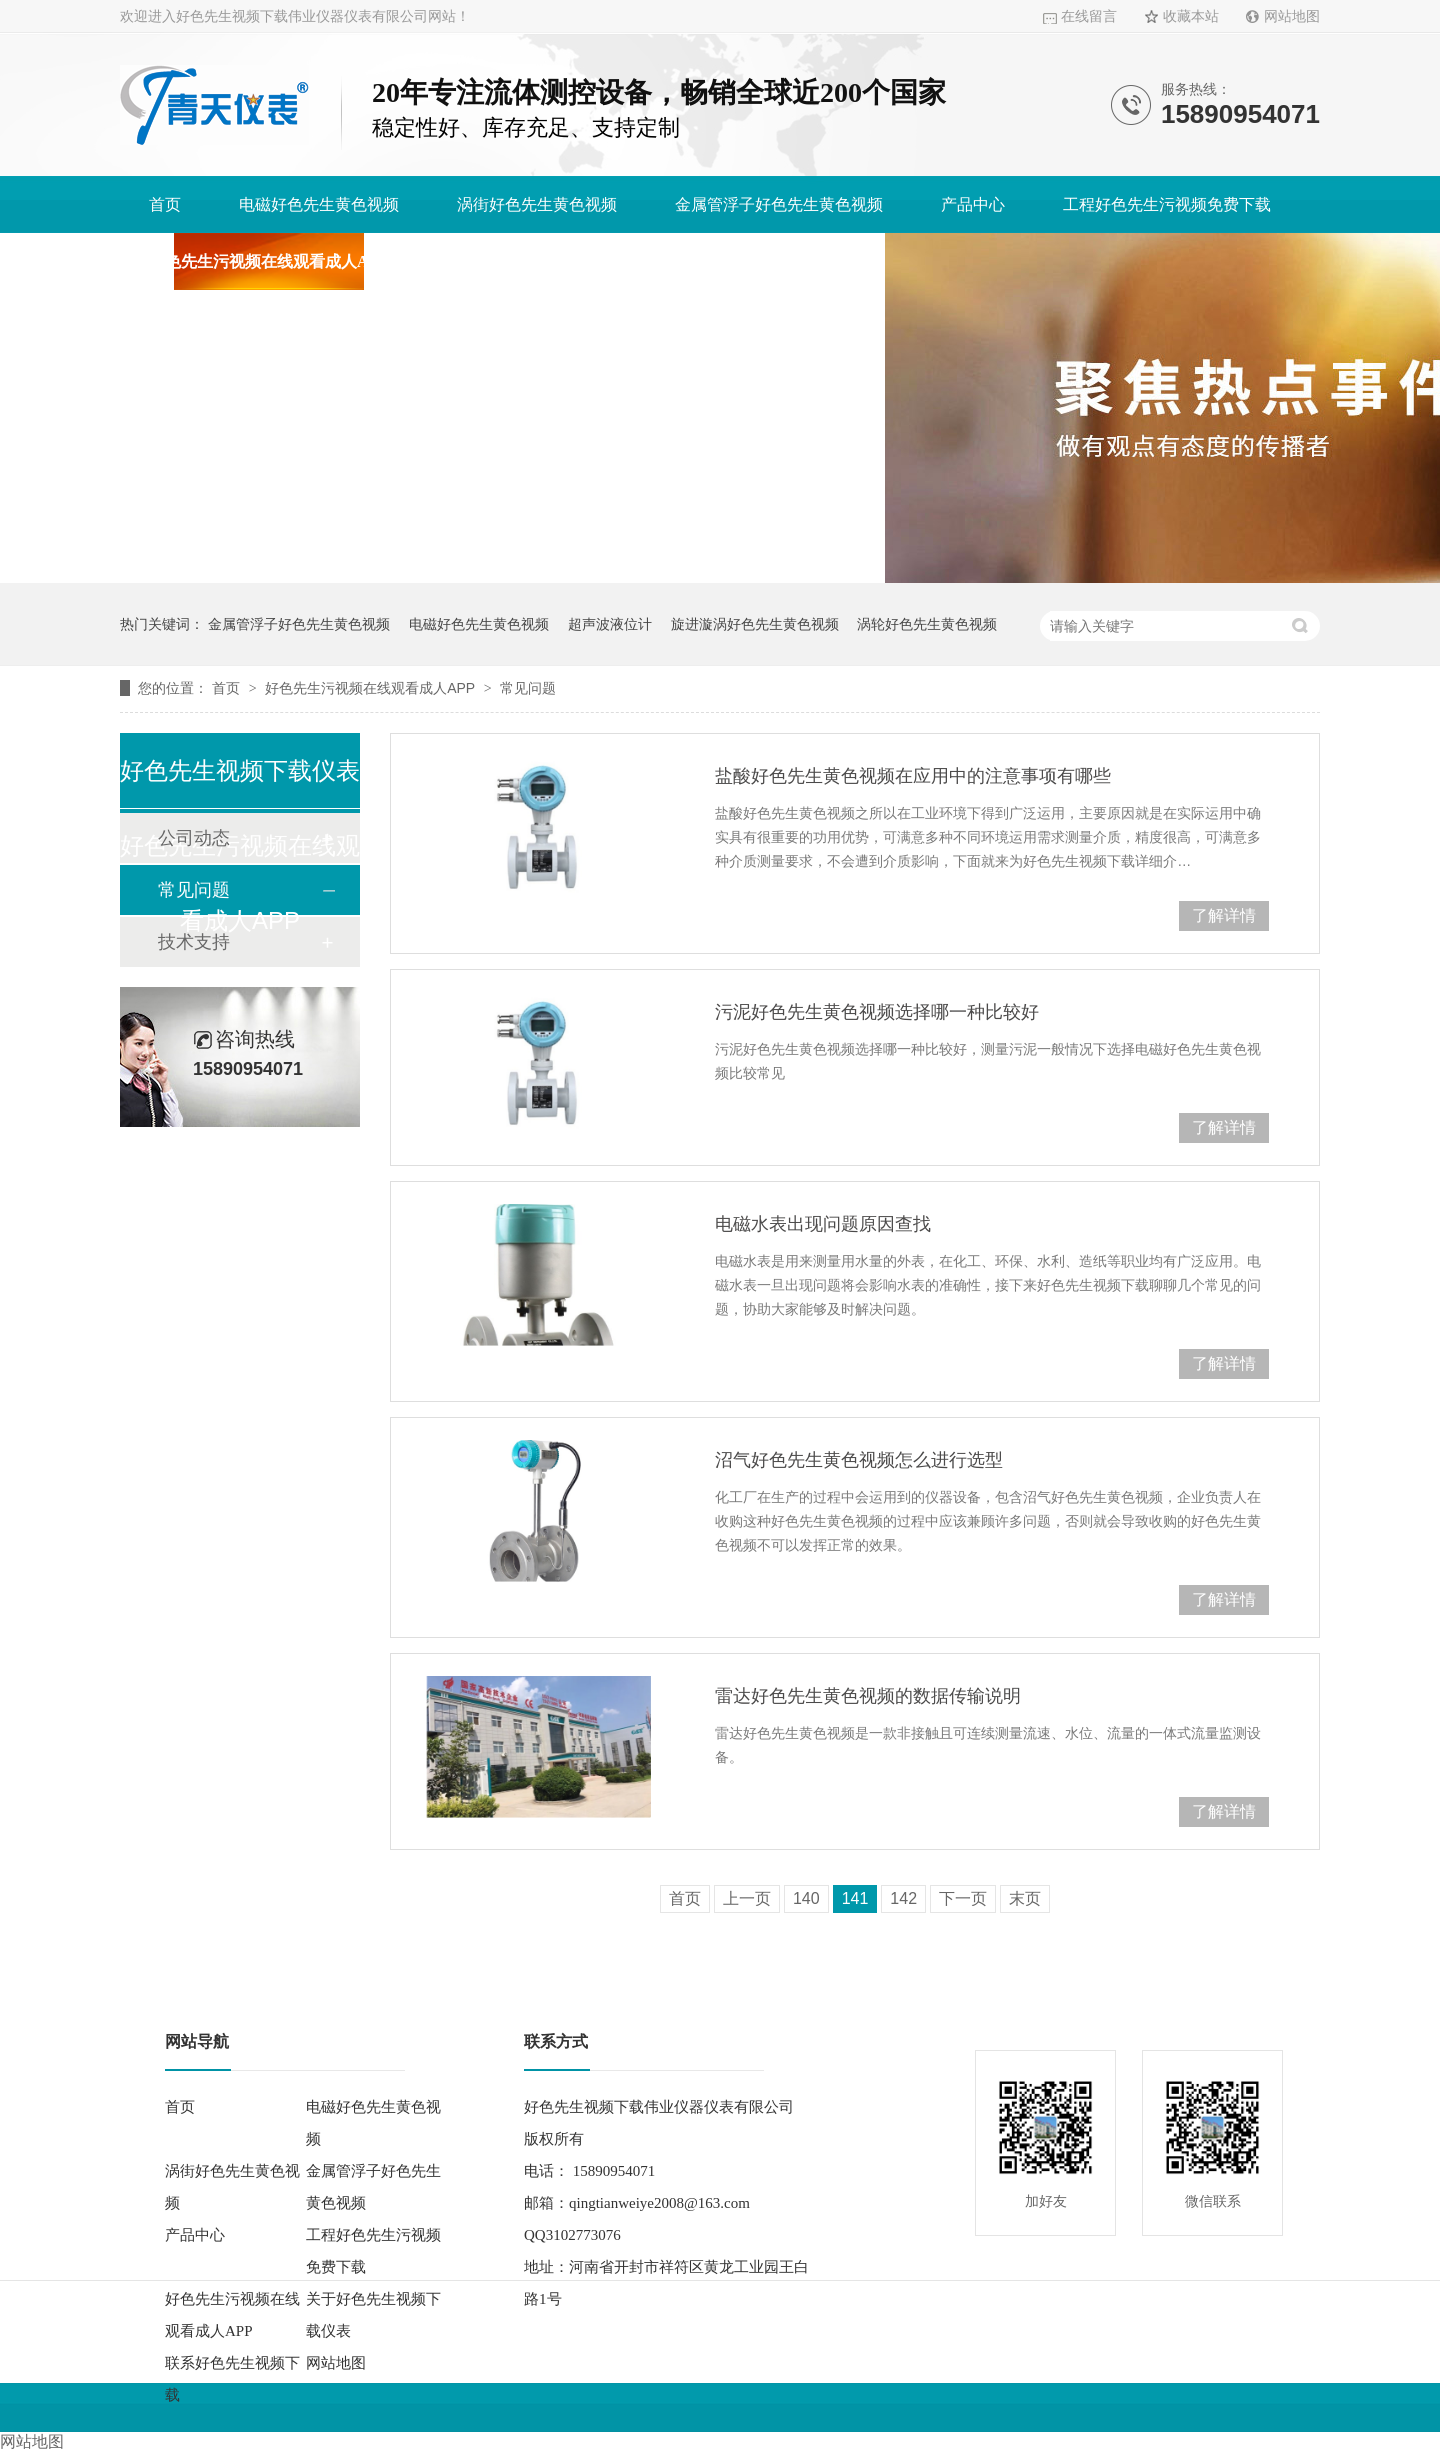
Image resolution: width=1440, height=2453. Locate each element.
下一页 (963, 1898)
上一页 (747, 1898)
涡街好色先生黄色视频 (537, 204)
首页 (165, 204)
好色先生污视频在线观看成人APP (268, 261)
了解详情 (1224, 915)
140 (806, 1898)
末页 (1025, 1898)
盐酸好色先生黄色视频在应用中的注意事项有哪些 (913, 776)
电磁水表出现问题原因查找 (823, 1224)
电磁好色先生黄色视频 (319, 204)
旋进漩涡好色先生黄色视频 (755, 624)
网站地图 (1292, 16)
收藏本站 (1191, 16)
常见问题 (528, 688)
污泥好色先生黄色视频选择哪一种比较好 (877, 1012)
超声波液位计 (610, 624)
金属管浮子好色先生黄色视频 (779, 204)
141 (855, 1898)
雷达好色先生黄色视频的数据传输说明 (868, 1696)
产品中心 (973, 204)
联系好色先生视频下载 (776, 261)
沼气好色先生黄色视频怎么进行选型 (859, 1460)
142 (903, 1898)
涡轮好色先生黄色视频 (927, 624)
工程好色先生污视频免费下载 (1167, 204)
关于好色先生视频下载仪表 (542, 261)
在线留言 (1089, 16)
